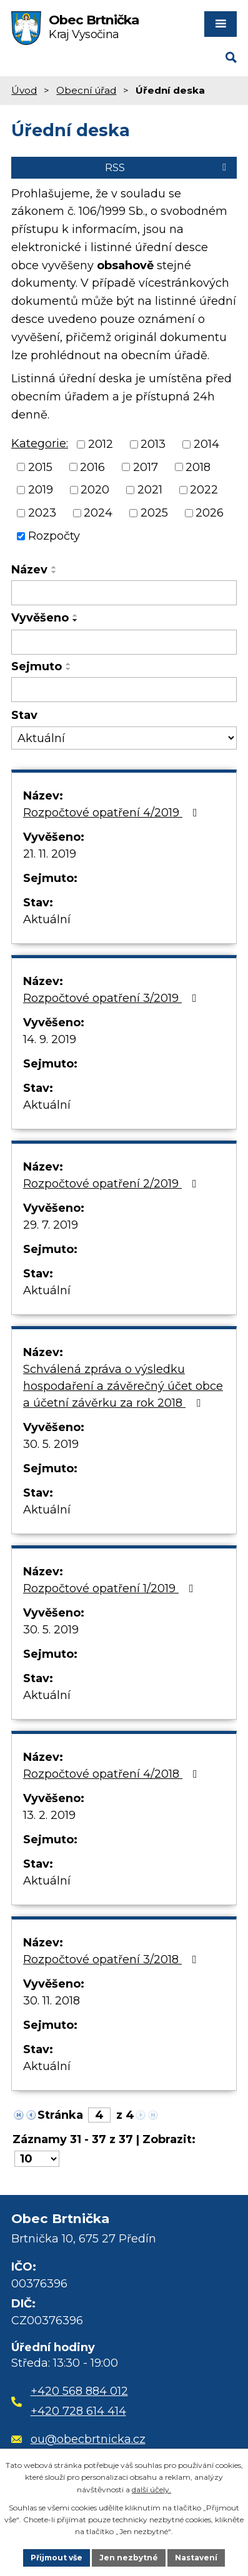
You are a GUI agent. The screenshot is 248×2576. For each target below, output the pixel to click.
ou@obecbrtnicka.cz (78, 2439)
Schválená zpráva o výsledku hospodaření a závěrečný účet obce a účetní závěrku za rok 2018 (123, 1386)
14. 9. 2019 (49, 1039)
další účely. (151, 2489)
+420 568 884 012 (79, 2391)
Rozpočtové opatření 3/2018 (112, 1959)
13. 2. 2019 (49, 1815)
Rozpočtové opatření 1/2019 (111, 1588)
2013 (153, 444)
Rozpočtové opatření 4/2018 (112, 1774)
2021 (149, 490)
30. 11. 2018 (51, 2001)
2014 (206, 444)
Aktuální (47, 919)
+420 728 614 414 (78, 2411)
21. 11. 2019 (49, 854)
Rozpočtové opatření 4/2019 (112, 813)
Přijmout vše (56, 2557)
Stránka (60, 2115)
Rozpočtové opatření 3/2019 (112, 998)
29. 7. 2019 (50, 1225)
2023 (42, 513)
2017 (145, 466)
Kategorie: (39, 443)
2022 (204, 490)
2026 (210, 513)
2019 (40, 490)
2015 (40, 466)
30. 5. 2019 (51, 1444)
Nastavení (196, 2557)
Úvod (24, 90)
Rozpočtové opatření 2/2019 (112, 1184)
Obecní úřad (86, 90)
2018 (198, 466)
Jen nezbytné (128, 2557)
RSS (168, 167)
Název (29, 570)
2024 (98, 513)
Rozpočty (54, 536)
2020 (95, 490)
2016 (92, 466)
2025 (154, 513)
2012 (100, 444)
